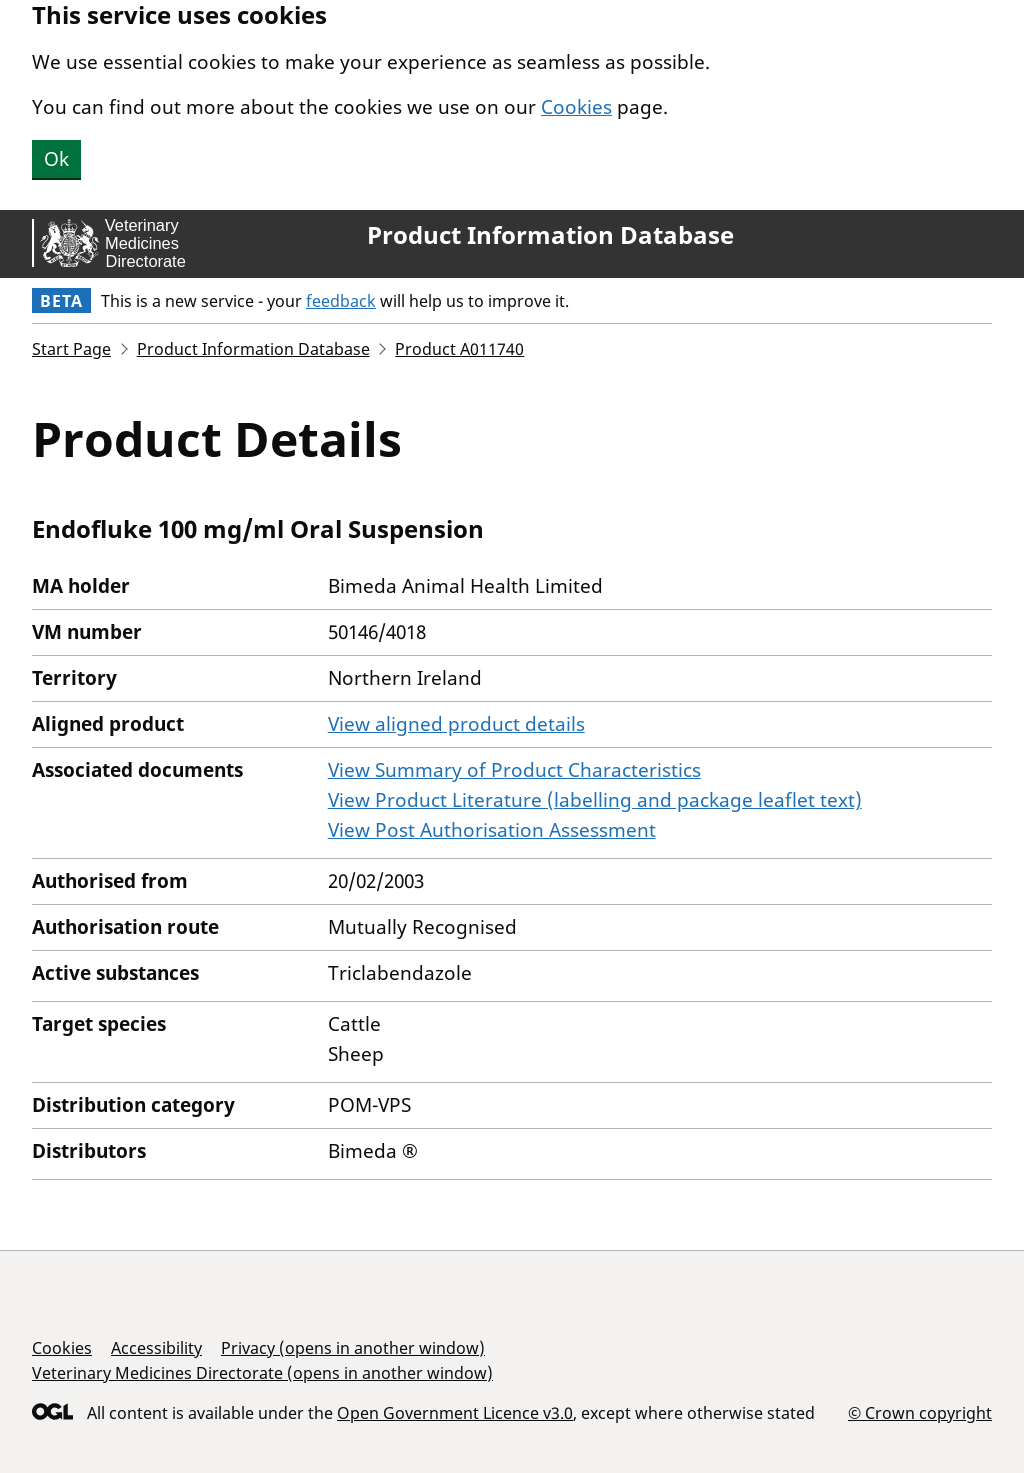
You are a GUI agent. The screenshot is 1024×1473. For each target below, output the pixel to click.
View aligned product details (456, 724)
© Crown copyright (920, 1412)
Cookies (576, 107)
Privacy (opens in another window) (353, 1348)
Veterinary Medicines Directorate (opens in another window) (262, 1373)
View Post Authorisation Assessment (492, 830)
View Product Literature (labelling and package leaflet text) (595, 800)
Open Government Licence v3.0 (455, 1413)
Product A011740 (459, 349)
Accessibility (156, 1348)
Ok (56, 159)
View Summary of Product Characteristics (514, 770)
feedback (341, 301)
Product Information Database (550, 235)
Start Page (71, 349)
